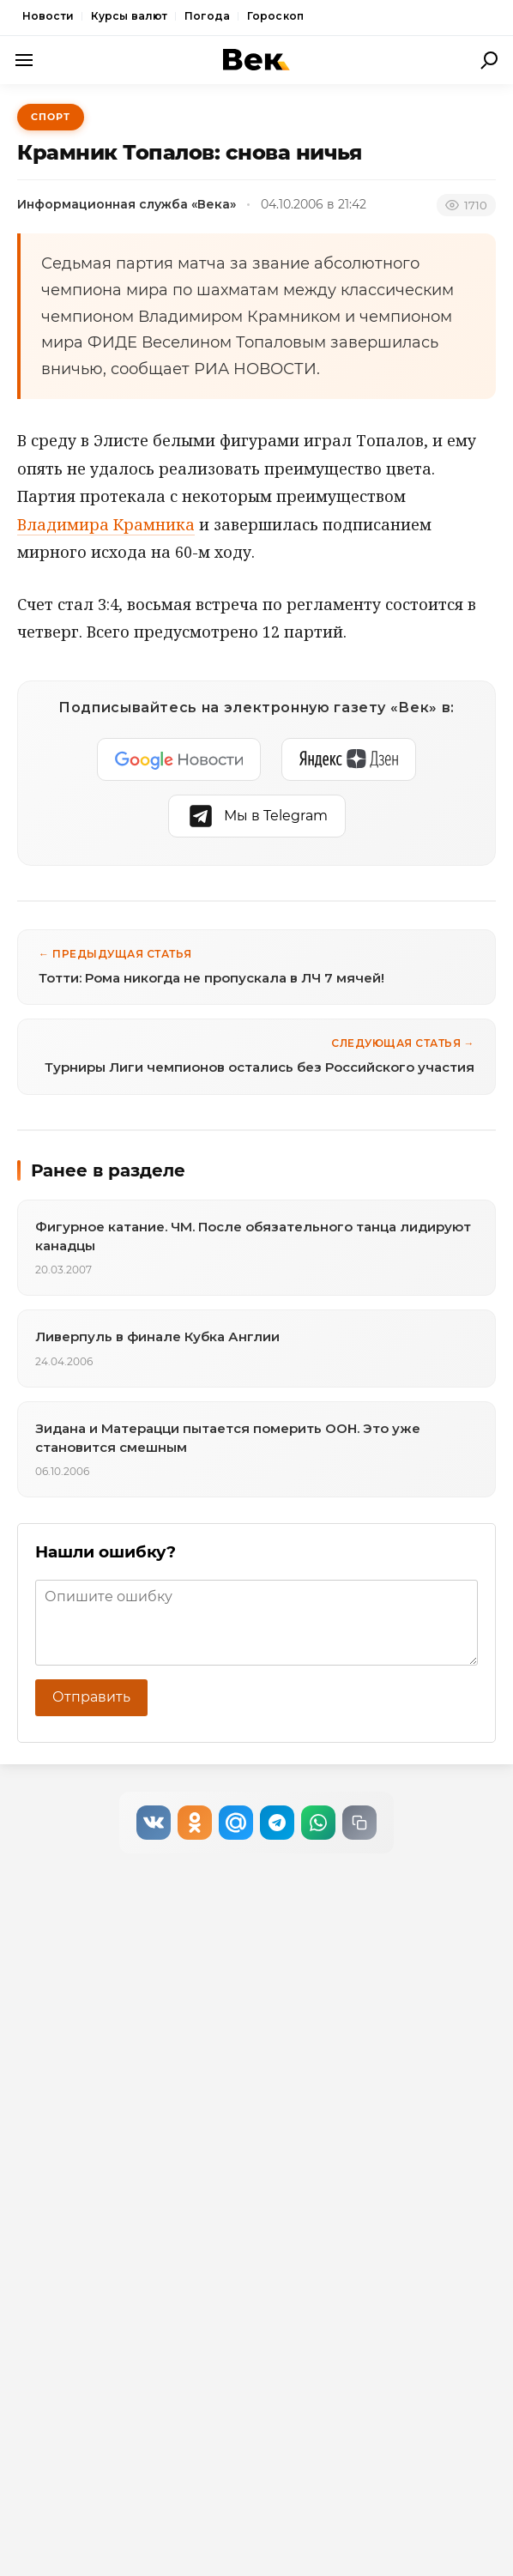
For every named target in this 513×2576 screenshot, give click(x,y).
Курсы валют (129, 15)
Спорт (50, 117)
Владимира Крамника (106, 524)
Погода (207, 15)
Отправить (91, 1697)
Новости (48, 15)
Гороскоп (275, 15)
